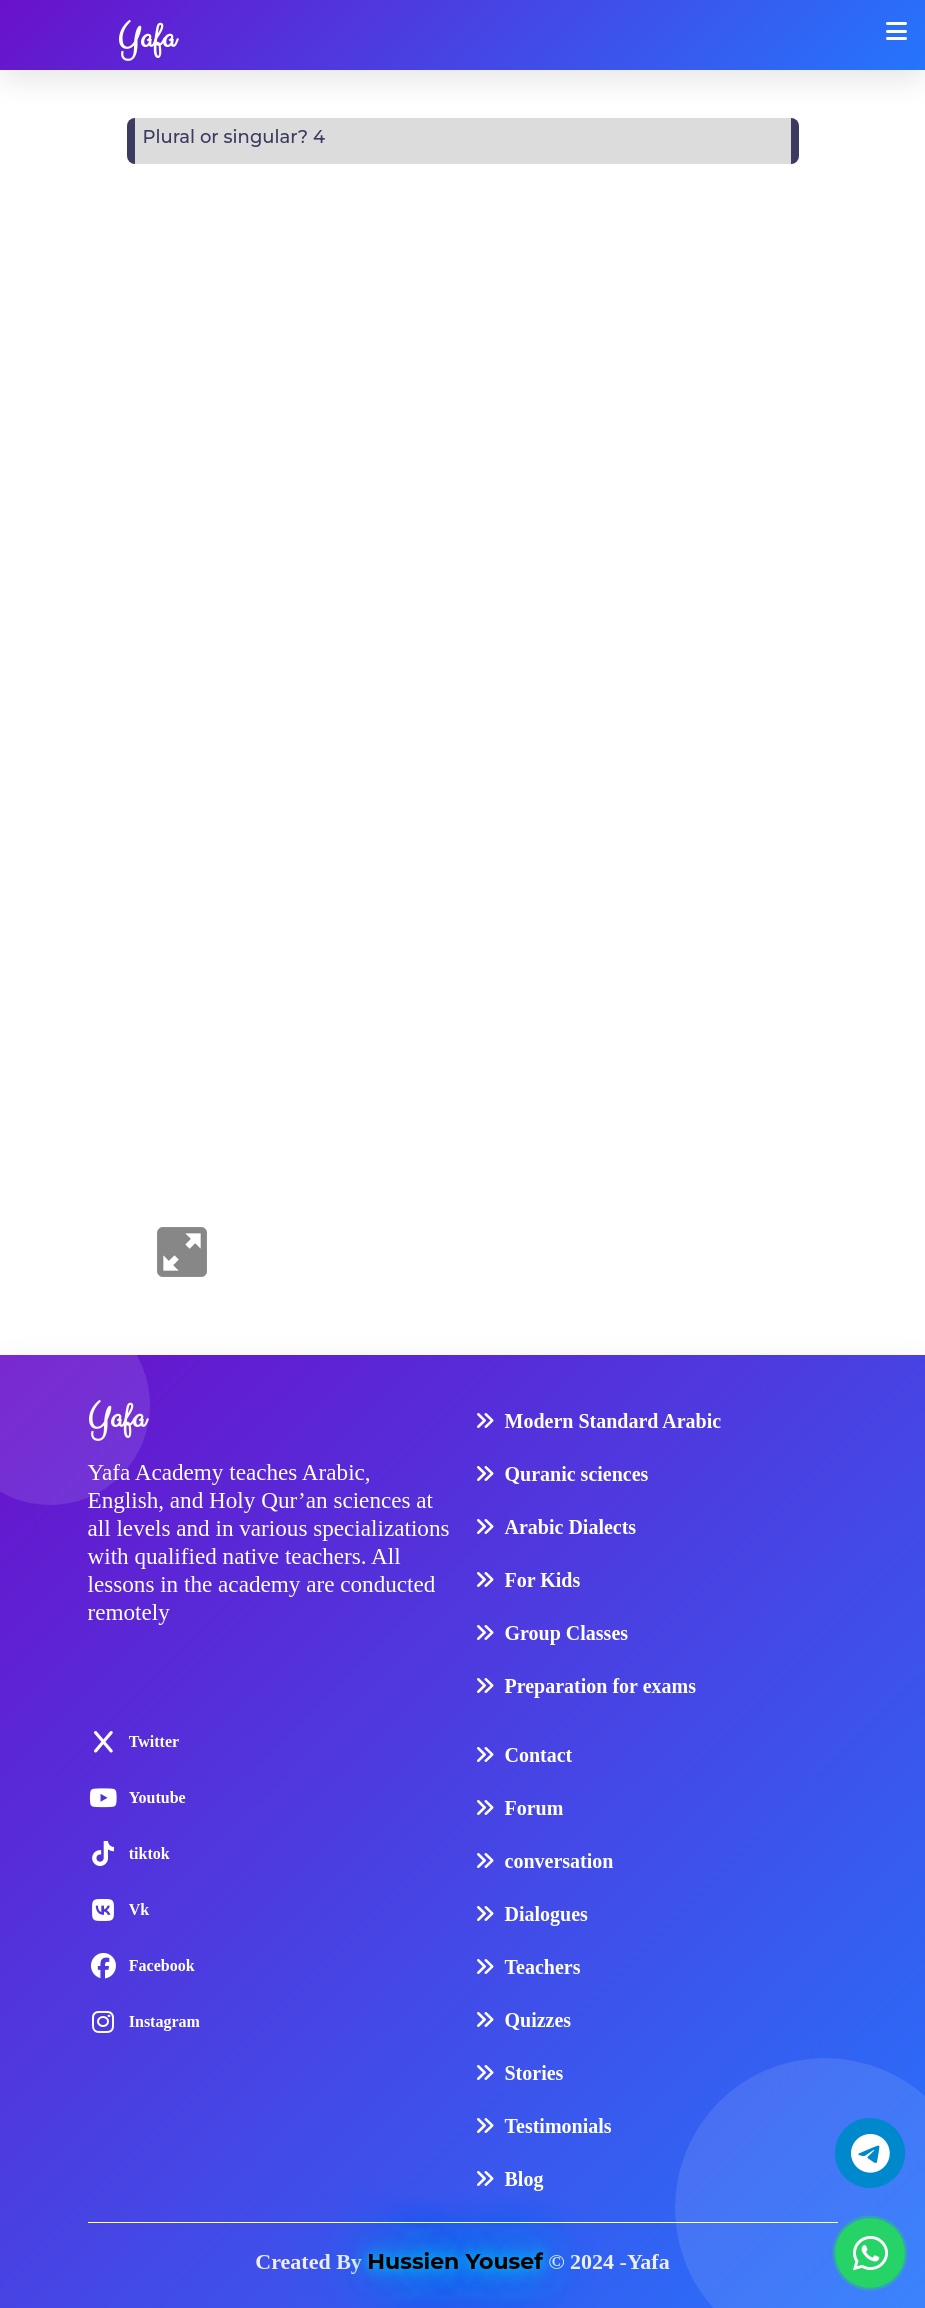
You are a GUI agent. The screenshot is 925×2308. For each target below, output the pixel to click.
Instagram (164, 2021)
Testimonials (558, 2126)
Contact (539, 1755)
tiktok (149, 1853)
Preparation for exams (600, 1686)
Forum (534, 1808)
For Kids (543, 1580)
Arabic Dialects (571, 1527)
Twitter (154, 1741)
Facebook (162, 1965)
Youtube (157, 1797)
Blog (524, 2179)
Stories (534, 2073)
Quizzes (538, 2020)
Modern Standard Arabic (613, 1421)
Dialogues (546, 1914)
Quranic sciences (577, 1474)
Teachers (543, 1967)
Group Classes (567, 1633)
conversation (559, 1861)
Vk (139, 1909)
